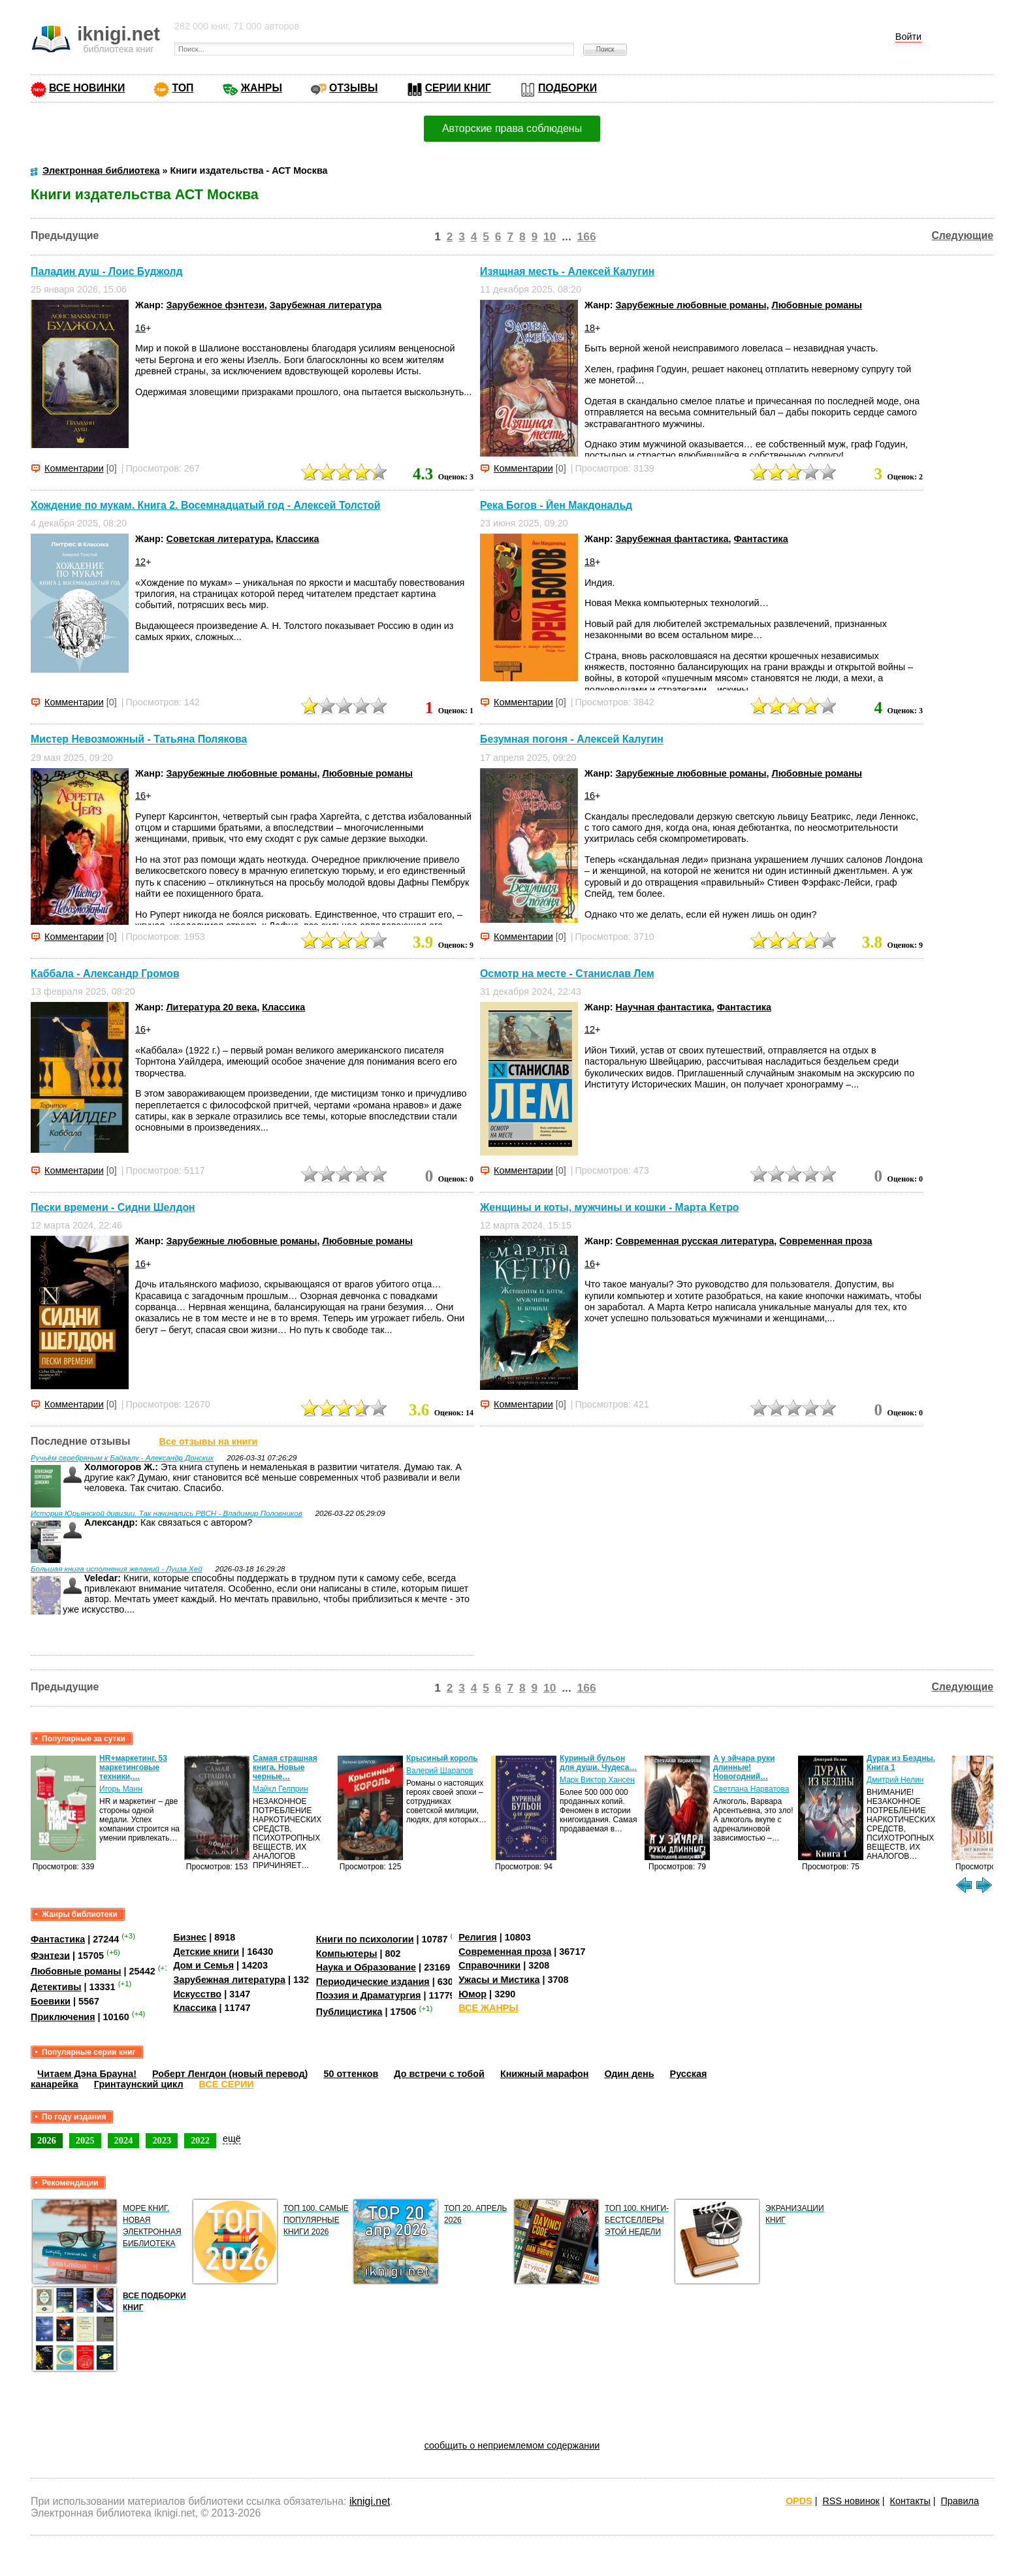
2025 (85, 2140)
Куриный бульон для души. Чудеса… (598, 1763)
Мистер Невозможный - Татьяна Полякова (139, 739)
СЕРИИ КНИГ (458, 87)
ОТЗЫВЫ (353, 87)
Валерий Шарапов (439, 1770)
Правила (960, 2501)
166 (586, 236)
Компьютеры (346, 1953)
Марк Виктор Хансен (597, 1779)
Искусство (197, 1994)
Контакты (910, 2501)
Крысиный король (442, 1758)
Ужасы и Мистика (498, 1979)
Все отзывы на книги (208, 1441)
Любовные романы (817, 305)
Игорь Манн (120, 1789)
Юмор (472, 1994)
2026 (46, 2140)
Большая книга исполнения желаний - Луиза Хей (116, 1569)
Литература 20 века (212, 1007)
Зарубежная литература (325, 305)
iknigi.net (369, 2501)
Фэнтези (50, 1955)
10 (549, 236)
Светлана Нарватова (751, 1789)
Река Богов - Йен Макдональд (556, 505)
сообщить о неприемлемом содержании (512, 2445)
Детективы (56, 1987)
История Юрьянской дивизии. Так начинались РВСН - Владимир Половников (166, 1513)
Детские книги (206, 1951)
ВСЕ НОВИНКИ (87, 87)
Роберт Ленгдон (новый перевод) (230, 2074)
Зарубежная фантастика (672, 539)
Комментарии (74, 468)
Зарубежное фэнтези (215, 305)
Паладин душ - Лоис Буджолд (107, 271)
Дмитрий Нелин (895, 1779)
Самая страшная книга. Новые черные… (285, 1767)
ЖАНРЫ (261, 87)
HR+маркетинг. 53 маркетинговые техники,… (133, 1767)
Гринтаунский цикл (139, 2084)
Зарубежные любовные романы (691, 305)
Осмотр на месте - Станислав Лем (567, 973)
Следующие (962, 235)
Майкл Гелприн (280, 1789)
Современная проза (825, 1241)
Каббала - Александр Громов (105, 973)
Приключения (63, 2017)
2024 (123, 2140)
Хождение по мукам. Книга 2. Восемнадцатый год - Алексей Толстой (205, 505)
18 (589, 328)
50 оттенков (350, 2074)
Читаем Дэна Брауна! (86, 2074)
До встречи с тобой (439, 2074)
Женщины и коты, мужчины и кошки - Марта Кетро (609, 1207)
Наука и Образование (366, 1967)
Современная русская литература (695, 1241)
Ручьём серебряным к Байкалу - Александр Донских (122, 1458)
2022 (200, 2140)
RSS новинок (850, 2501)
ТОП (182, 87)
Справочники (489, 1965)
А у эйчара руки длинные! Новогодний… (744, 1767)
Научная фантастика (664, 1007)
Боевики (51, 2001)
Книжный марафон (544, 2074)
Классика (297, 539)
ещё (232, 2138)
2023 (161, 2140)
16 (140, 328)
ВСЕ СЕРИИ (226, 2084)
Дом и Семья (203, 1965)
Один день (629, 2074)
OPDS (799, 2501)
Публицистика (349, 2011)
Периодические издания (373, 1981)
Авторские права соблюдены (512, 128)
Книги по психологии (365, 1939)
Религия (477, 1937)
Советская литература (219, 539)
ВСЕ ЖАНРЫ (488, 2008)
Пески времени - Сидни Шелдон (113, 1207)
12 (140, 561)
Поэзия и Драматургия (368, 1995)
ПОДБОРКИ (567, 87)
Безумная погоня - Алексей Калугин (572, 739)
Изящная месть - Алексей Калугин (567, 271)
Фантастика (761, 539)
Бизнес (189, 1937)
